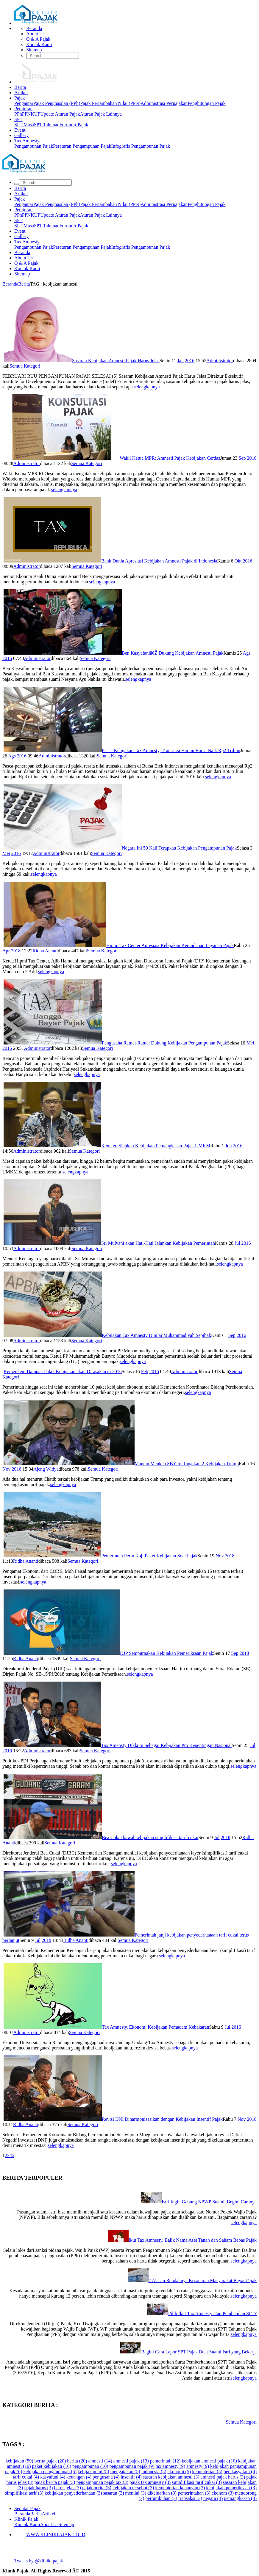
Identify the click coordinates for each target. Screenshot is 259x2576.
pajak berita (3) (96, 2487)
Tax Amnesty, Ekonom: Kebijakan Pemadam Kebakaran (155, 2027)
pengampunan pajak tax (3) (102, 2482)
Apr (6, 950)
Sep (242, 458)
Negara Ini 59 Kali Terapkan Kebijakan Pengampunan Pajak (179, 847)
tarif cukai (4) (26, 2476)
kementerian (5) (207, 2471)
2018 (16, 950)
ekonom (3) (223, 2492)
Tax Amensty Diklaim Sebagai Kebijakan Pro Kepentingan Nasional (166, 1745)
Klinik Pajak (26, 2519)
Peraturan (23, 108)
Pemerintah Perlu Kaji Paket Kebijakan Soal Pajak (149, 1555)
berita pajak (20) (50, 2460)
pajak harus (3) (38, 2487)
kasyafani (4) (52, 2476)
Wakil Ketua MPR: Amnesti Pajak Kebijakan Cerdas (170, 458)
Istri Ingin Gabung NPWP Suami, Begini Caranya (209, 2201)
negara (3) (213, 2498)
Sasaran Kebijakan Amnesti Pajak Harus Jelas (116, 360)
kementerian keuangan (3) (180, 2487)
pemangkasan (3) (240, 2498)
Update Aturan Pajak (60, 113)
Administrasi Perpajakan (164, 103)
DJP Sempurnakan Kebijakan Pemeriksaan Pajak (166, 1653)
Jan (180, 360)
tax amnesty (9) (170, 2466)
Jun (228, 1145)
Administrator (219, 360)
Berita (20, 87)
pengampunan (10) (90, 2466)
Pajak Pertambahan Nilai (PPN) (110, 103)
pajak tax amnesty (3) (150, 2482)
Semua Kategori (25, 365)
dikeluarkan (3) (162, 2492)
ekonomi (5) (179, 2471)
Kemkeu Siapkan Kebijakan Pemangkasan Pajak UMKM (155, 1145)
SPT (18, 119)
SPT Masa (24, 124)
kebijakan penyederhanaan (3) (73, 2492)
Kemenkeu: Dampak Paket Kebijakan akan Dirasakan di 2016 (63, 1371)
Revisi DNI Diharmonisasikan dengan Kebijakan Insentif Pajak (162, 2119)
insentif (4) (131, 2476)
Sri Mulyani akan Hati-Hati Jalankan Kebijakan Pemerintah (158, 1243)
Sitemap (34, 49)
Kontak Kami (39, 44)
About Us (35, 33)
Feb (144, 1371)
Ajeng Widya (46, 1468)
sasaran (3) (113, 2492)
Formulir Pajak (74, 124)
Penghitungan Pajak (207, 103)
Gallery (21, 135)
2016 (189, 360)
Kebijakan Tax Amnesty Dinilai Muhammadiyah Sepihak (156, 1335)
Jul (237, 1243)
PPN (26, 113)
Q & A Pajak (38, 39)
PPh (18, 113)
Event (19, 130)
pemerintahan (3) (194, 2492)
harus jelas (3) (67, 2487)
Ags (247, 653)
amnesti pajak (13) (131, 2460)
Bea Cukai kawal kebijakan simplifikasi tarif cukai (150, 1837)
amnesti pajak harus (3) (223, 2476)
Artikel (21, 92)
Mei (6, 853)
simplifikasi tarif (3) (24, 2492)
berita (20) (77, 2460)
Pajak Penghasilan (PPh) (56, 103)
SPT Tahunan (47, 124)
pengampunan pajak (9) (131, 2466)
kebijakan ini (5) (93, 2471)
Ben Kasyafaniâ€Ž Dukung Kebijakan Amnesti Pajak (173, 653)
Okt (237, 560)
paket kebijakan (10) (51, 2466)
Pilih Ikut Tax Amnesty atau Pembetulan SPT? (212, 2313)
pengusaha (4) (106, 2476)
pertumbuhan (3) (161, 2498)
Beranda (34, 28)
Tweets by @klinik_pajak (38, 2560)
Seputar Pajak (27, 2508)
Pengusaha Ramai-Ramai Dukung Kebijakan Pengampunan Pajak (164, 1042)
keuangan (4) (78, 2476)
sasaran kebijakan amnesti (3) (171, 2476)
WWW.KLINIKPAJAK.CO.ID (55, 2534)
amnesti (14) (100, 2460)
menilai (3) (135, 2492)
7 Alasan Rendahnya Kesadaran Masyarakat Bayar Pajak (203, 2280)
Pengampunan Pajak (33, 146)
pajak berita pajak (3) (55, 2482)
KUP (35, 113)
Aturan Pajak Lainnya (100, 113)
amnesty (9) (197, 2466)
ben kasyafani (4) (240, 2471)
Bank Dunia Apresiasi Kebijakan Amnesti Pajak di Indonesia (159, 560)
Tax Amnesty (27, 140)
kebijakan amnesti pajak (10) (209, 2460)
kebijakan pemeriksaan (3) (231, 2487)
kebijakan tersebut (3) (133, 2487)
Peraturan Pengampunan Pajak (82, 146)
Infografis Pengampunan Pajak (140, 146)
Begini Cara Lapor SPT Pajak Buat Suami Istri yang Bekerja (199, 2351)
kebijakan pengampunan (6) (50, 2471)
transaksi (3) (190, 2498)
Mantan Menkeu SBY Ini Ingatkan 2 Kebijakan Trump (187, 1463)
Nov (6, 1468)
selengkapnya (147, 386)
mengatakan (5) (125, 2471)
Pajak (19, 97)
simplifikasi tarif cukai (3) (197, 2482)
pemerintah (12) (165, 2460)
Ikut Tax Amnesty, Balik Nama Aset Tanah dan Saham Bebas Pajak (193, 2240)
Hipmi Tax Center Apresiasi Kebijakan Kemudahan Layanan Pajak (170, 945)
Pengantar (23, 103)
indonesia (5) (153, 2471)
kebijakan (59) (19, 2460)
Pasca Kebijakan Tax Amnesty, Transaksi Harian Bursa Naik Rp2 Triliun (171, 750)
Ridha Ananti (45, 950)
